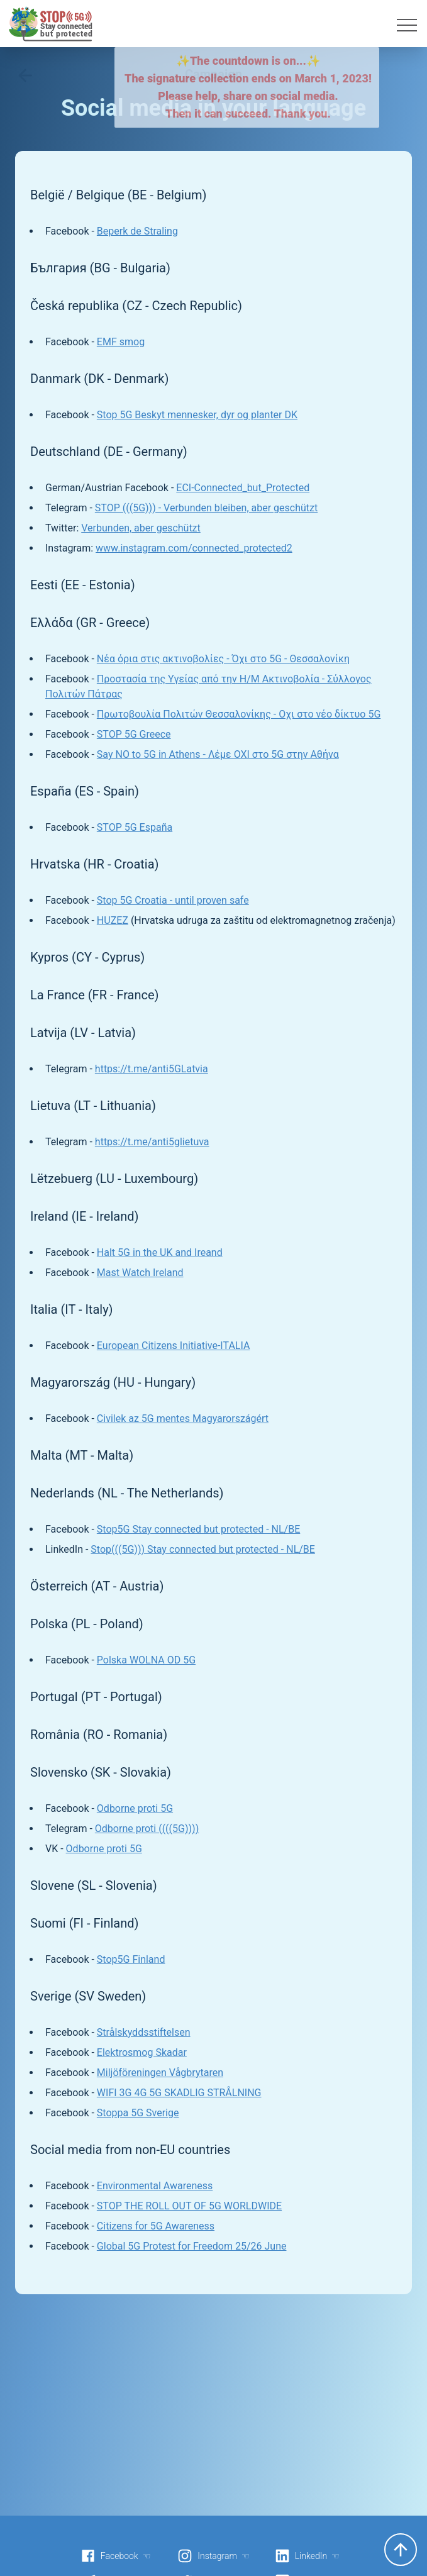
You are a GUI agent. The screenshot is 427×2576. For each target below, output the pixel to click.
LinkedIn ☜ (307, 2555)
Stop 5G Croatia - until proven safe (173, 900)
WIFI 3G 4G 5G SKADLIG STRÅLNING (179, 2093)
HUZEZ (112, 920)
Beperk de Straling (137, 231)
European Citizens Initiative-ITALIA (173, 1346)
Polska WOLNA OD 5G (146, 1660)
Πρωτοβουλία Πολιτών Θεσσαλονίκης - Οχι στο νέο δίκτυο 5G (238, 714)
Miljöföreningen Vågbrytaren (160, 2073)
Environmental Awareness (155, 2186)
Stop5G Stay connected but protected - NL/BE (198, 1529)
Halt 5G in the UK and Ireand (160, 1252)
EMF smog (121, 342)
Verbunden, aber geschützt (141, 528)
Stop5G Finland (131, 1959)
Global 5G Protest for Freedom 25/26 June (192, 2246)
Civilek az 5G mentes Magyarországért (183, 1418)
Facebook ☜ (115, 2555)
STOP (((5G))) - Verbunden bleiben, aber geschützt (206, 508)
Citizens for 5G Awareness (155, 2226)
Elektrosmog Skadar (142, 2052)
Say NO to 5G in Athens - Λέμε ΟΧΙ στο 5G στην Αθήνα (218, 754)
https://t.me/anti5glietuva (152, 1142)
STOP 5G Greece (134, 734)
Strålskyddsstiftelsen (144, 2032)
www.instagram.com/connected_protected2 (194, 548)
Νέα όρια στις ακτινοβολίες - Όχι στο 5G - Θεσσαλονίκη (223, 659)
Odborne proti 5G (135, 1808)
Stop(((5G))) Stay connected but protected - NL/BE (203, 1549)
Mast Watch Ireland (140, 1273)
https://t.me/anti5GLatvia (151, 1069)
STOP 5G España (134, 827)
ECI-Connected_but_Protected (242, 488)
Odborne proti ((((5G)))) (147, 1829)
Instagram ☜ (213, 2555)
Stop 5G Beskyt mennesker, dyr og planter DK (197, 415)
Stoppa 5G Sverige (138, 2113)
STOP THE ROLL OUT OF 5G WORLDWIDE (189, 2206)
